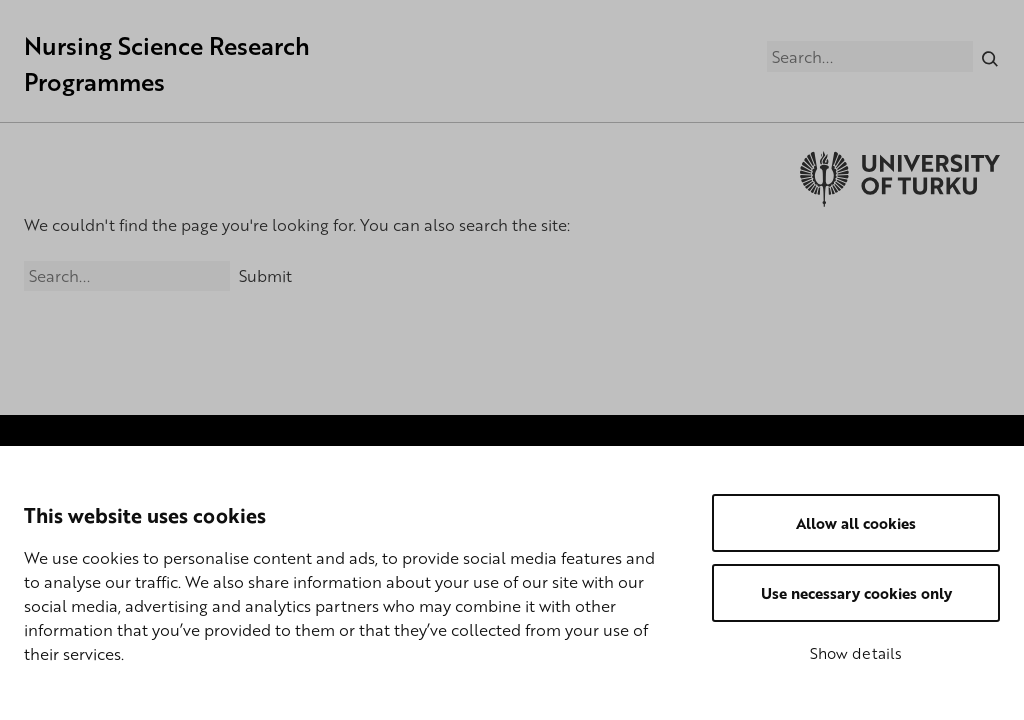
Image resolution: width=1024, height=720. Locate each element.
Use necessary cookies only (856, 593)
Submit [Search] (265, 276)
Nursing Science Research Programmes (167, 63)
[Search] (990, 56)
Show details (856, 653)
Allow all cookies (856, 523)
